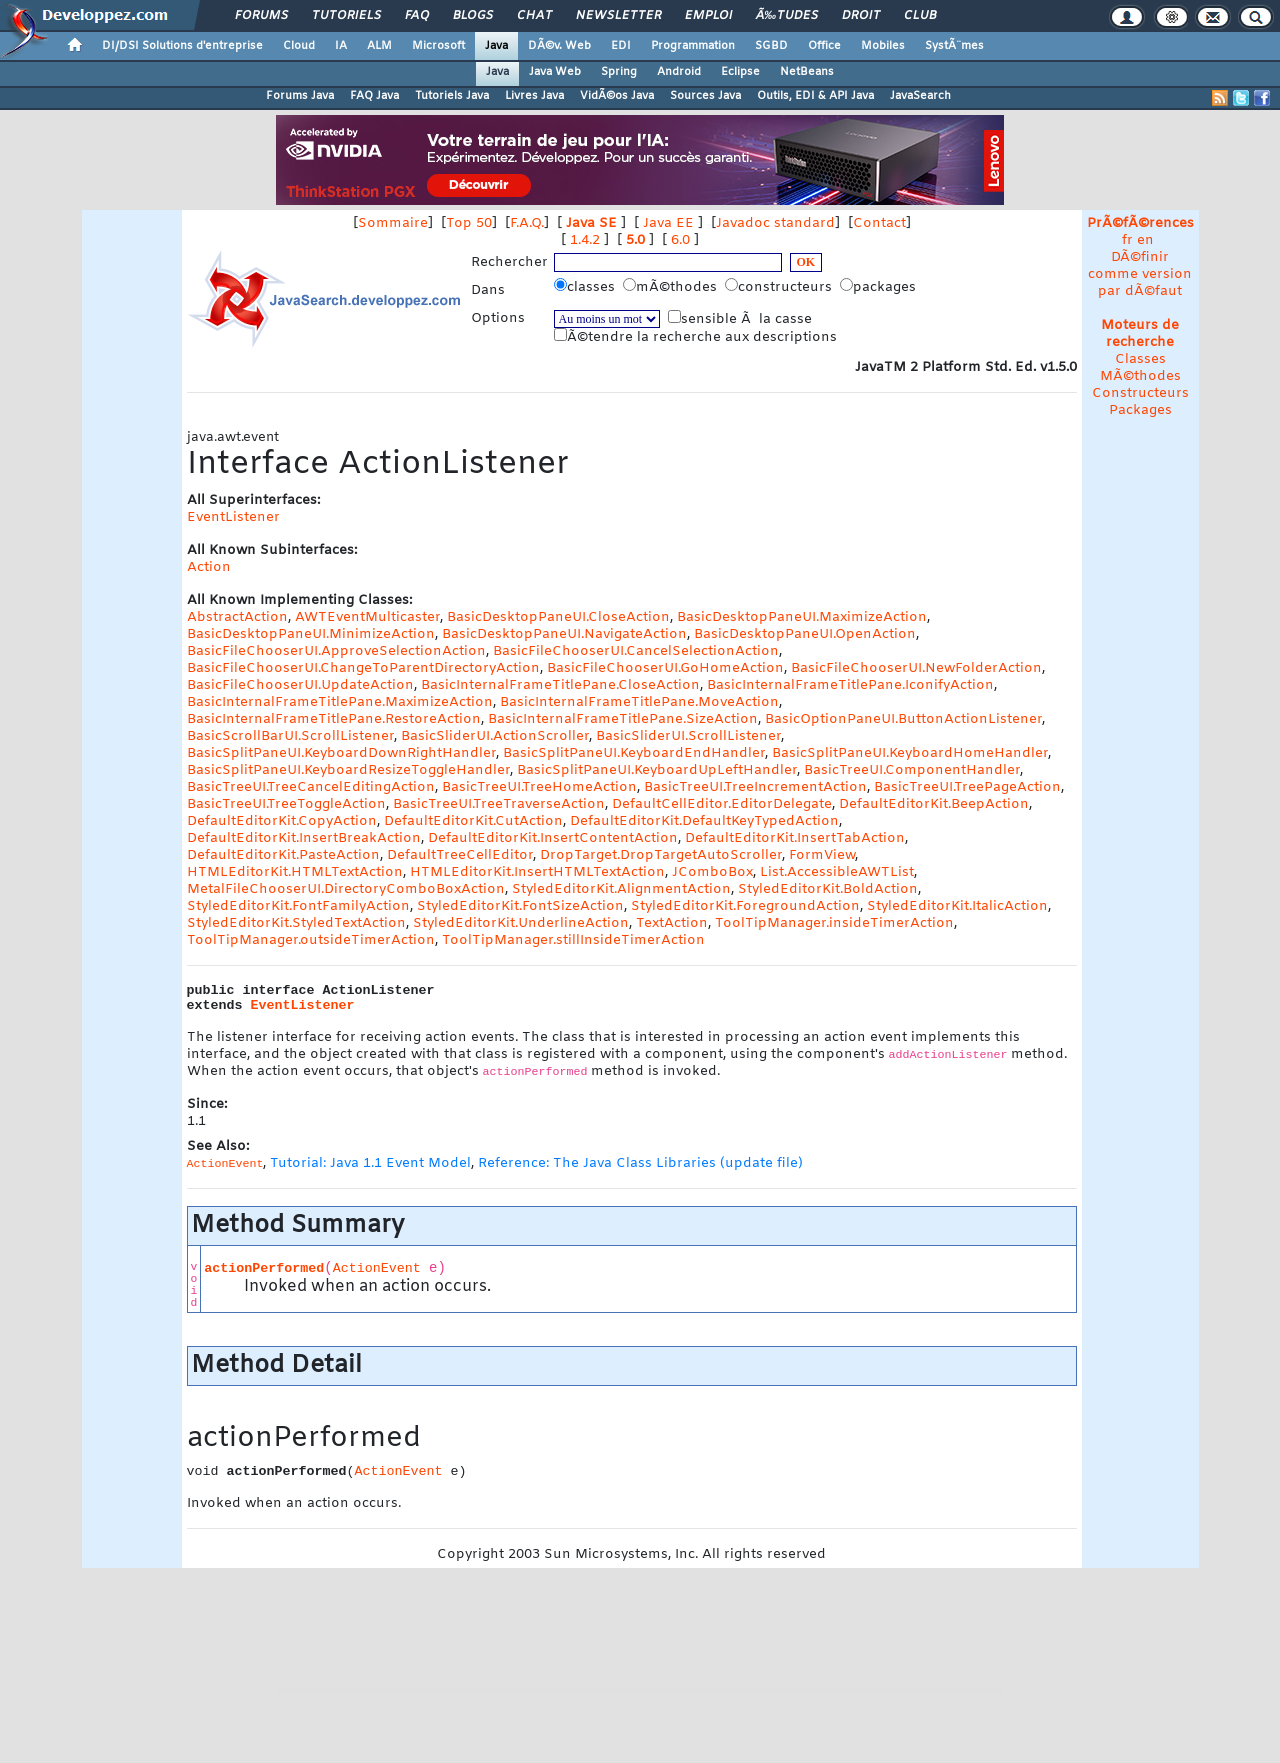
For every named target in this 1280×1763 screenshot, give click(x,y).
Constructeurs (1140, 393)
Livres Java (534, 96)
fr (1127, 240)
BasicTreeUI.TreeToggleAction (286, 804)
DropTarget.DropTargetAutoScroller (661, 855)
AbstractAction (237, 617)
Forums (261, 16)
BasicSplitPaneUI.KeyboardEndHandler (634, 753)
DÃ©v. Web (559, 46)
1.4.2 (585, 240)
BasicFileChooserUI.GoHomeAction (665, 668)
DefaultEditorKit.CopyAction (282, 821)
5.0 (635, 240)
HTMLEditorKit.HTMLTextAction (295, 872)
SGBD (771, 46)
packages (880, 287)
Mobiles (883, 46)
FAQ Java (374, 96)
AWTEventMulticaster (367, 617)
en (1145, 240)
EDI (621, 46)
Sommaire (393, 223)
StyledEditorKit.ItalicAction (957, 906)
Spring (619, 72)
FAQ (417, 16)
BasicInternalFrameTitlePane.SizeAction (623, 719)
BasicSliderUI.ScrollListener (688, 736)
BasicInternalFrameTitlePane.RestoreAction (334, 719)
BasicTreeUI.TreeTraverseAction (499, 804)
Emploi (708, 16)
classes (586, 287)
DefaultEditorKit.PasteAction (283, 855)
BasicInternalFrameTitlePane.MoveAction (639, 702)
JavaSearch (920, 96)
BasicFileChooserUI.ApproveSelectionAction (336, 651)
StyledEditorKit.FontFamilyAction (298, 906)
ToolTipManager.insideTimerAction (834, 923)
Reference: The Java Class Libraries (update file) (640, 1163)
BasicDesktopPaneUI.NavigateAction (564, 634)
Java (496, 46)
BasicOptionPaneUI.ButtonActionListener (903, 719)
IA (341, 46)
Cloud (299, 46)
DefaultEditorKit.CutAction (473, 821)
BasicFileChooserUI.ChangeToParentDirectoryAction (363, 668)
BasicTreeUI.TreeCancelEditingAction (311, 787)
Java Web (555, 72)
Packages (1140, 410)
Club (920, 16)
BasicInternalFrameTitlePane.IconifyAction (850, 685)
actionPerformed (264, 1268)
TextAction (672, 923)
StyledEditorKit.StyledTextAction (296, 923)
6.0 (680, 240)
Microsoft (438, 46)
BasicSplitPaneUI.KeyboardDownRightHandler (341, 753)
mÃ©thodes (672, 287)
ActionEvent (377, 1268)
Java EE (668, 223)
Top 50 (469, 223)
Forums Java (300, 96)
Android (679, 72)
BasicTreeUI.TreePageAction (967, 787)
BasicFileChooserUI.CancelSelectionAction (636, 651)
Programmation (693, 46)
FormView (822, 855)
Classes (1140, 359)
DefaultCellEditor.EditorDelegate (722, 804)
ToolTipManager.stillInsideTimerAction (573, 940)
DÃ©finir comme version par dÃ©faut (1140, 274)
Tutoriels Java (452, 96)
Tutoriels (346, 16)
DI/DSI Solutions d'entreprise (182, 46)
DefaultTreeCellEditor (460, 855)
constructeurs (780, 287)
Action (209, 567)
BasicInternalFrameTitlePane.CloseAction (560, 685)
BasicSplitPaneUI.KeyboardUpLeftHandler (657, 770)
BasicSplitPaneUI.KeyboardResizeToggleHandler (348, 770)
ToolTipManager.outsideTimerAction (311, 940)
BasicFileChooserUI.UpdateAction (300, 685)
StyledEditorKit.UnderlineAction (521, 923)
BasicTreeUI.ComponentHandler (912, 770)
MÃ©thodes (1140, 376)
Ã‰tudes (787, 16)
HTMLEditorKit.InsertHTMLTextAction (537, 872)
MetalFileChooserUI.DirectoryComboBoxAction (346, 889)
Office (824, 46)
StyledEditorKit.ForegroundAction (745, 906)
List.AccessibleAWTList (837, 872)
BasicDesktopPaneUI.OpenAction (805, 634)
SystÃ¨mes (954, 46)
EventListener (233, 517)
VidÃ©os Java (617, 96)
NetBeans (807, 72)
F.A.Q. (527, 223)
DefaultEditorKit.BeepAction (934, 804)
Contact (879, 223)
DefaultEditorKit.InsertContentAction (553, 838)
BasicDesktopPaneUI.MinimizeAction (311, 634)
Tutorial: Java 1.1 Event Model (370, 1163)
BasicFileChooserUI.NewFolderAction (916, 668)
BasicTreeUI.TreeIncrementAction (755, 787)
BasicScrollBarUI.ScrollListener (290, 736)
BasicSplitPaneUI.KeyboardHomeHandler (910, 753)
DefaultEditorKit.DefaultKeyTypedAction (704, 821)
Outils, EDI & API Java (815, 96)
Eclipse (740, 72)
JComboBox (712, 872)
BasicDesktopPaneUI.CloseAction (558, 617)
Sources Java (705, 96)
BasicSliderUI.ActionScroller (495, 736)
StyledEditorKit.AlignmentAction (621, 889)
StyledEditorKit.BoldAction (828, 889)
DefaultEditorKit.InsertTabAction (795, 838)
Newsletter (618, 16)
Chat (534, 16)
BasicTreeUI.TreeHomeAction (539, 787)
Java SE (591, 223)
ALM (379, 46)
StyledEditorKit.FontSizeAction (520, 906)
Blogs (473, 16)
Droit (861, 16)
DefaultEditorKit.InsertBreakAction (304, 838)
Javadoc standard (775, 223)
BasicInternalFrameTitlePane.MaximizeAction (340, 702)
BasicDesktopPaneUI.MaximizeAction (802, 617)
